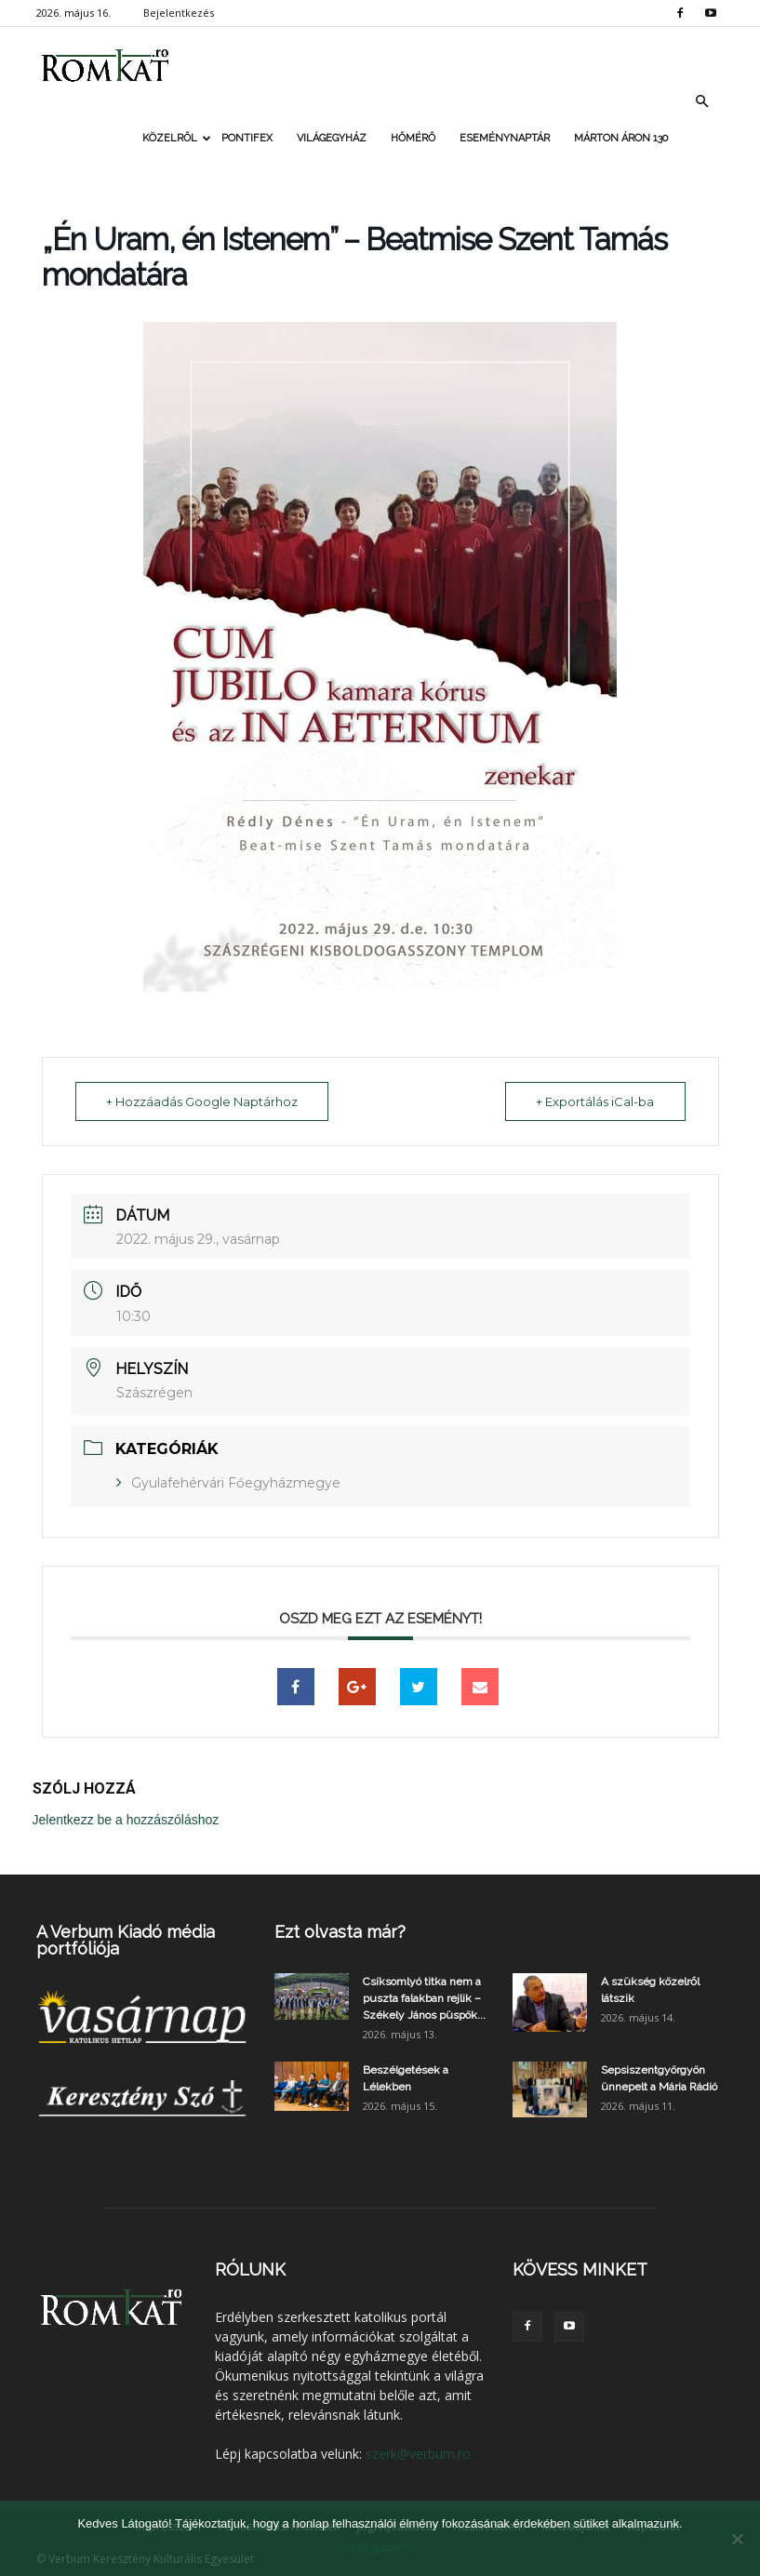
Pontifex (247, 138)
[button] (702, 101)
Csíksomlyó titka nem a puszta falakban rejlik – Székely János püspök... (424, 1998)
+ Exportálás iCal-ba (594, 1101)
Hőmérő (413, 138)
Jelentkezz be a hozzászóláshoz (126, 1819)
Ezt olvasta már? (340, 1932)
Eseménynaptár (505, 138)
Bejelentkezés (178, 13)
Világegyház (332, 138)
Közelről (175, 138)
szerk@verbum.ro (418, 2454)
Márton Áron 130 (621, 138)
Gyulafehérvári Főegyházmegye (235, 1483)
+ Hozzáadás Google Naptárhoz (204, 1101)
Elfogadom (379, 2548)
